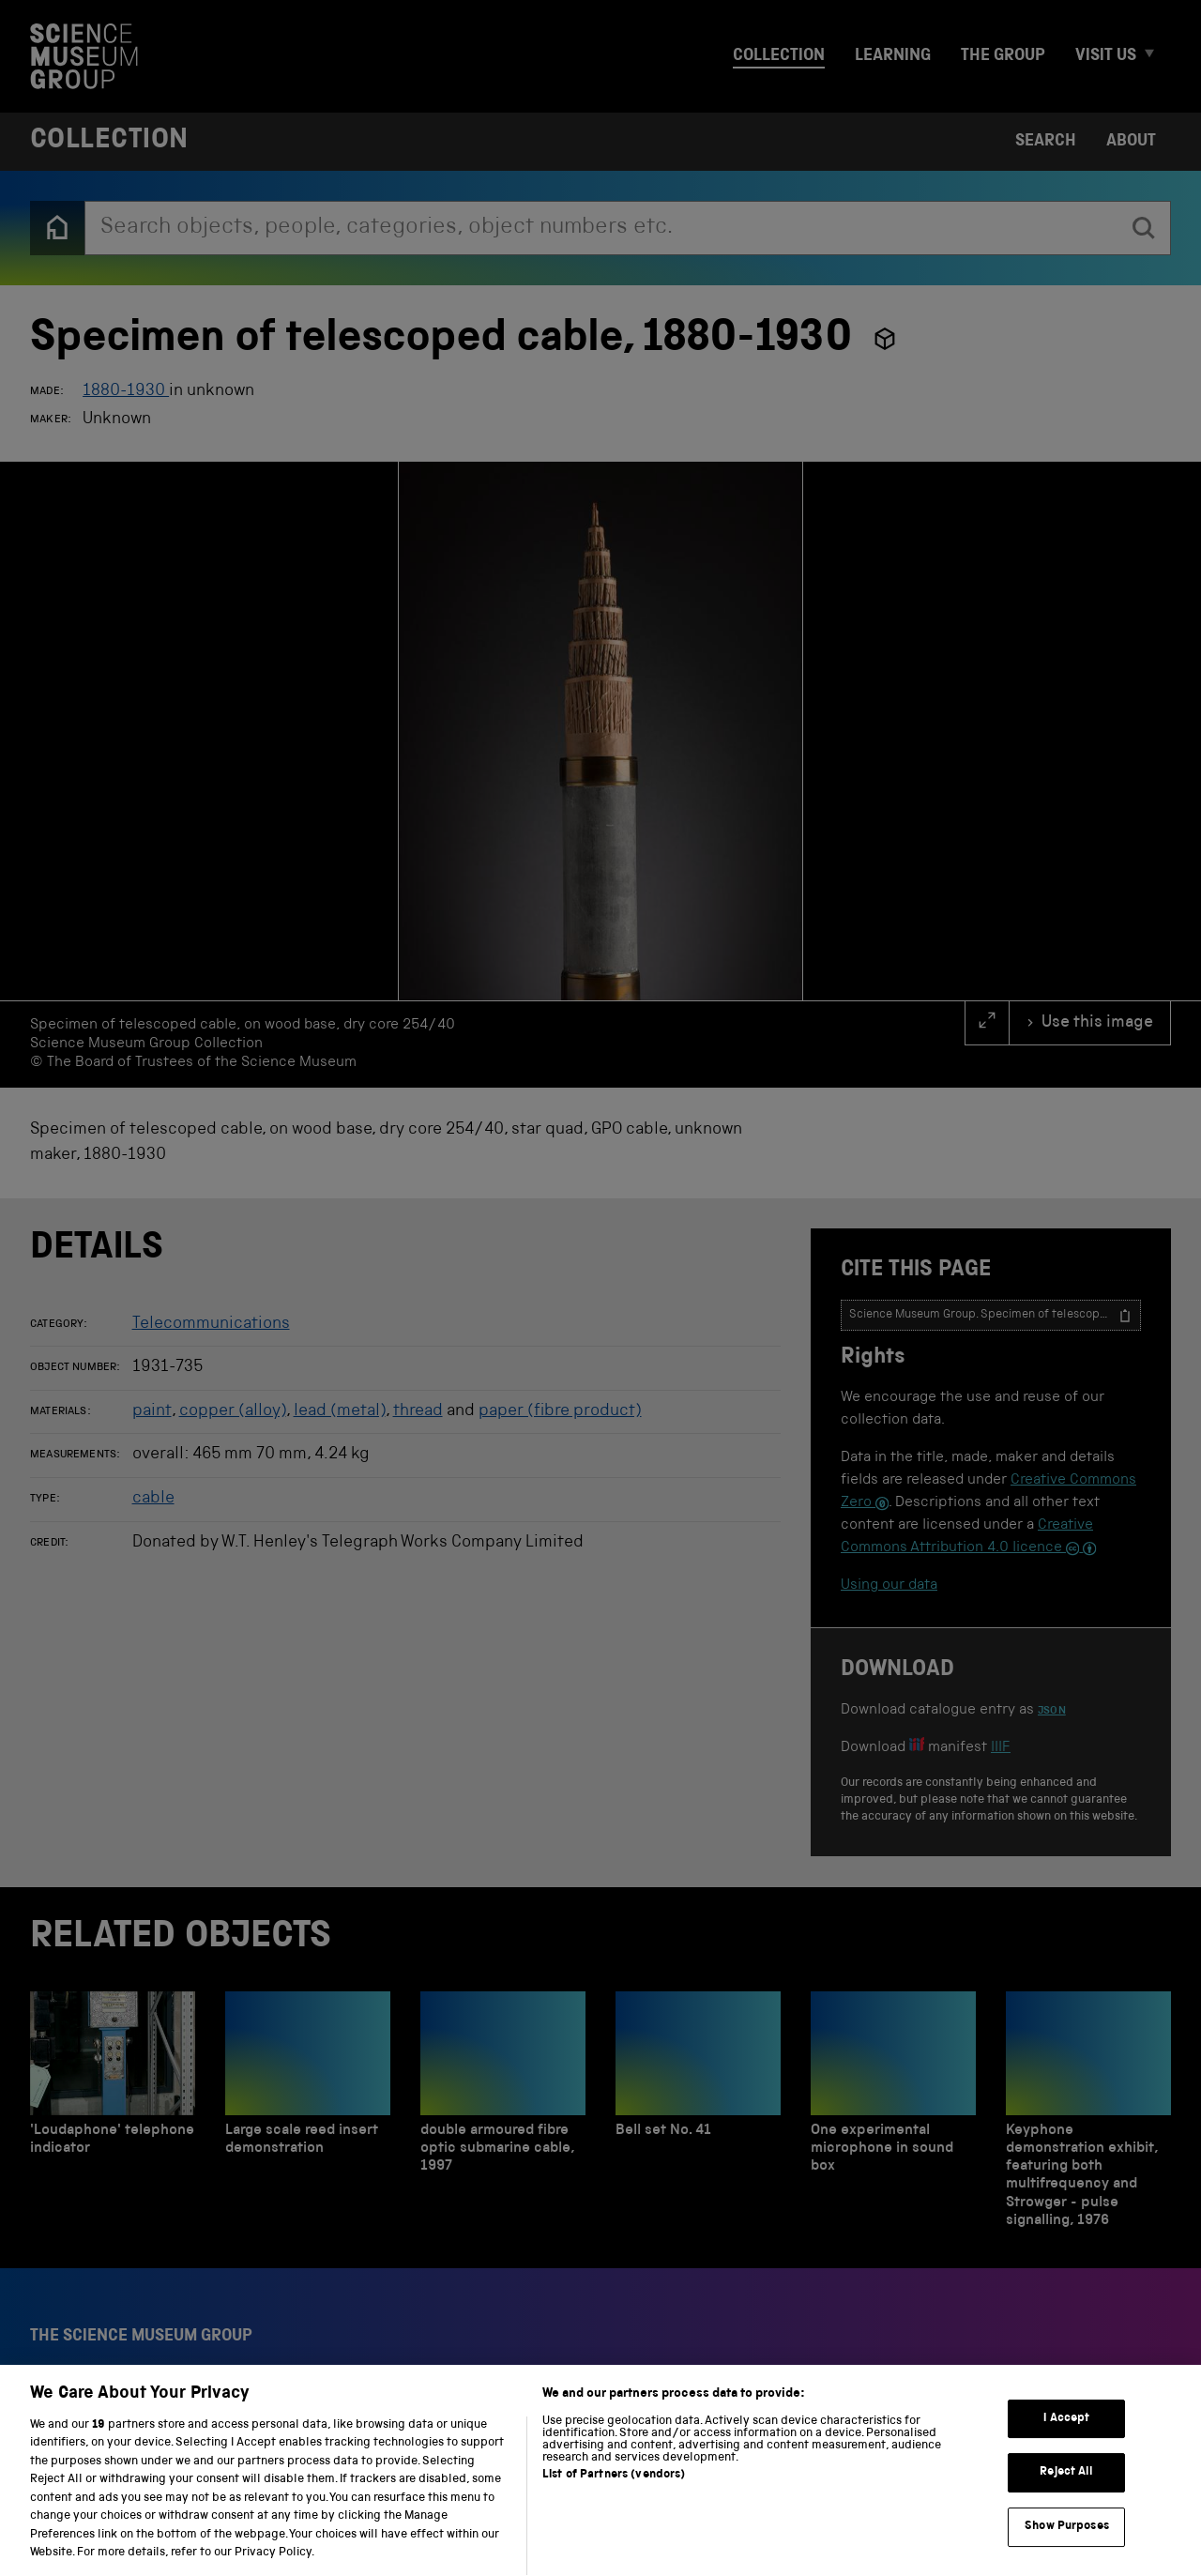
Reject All (1066, 2496)
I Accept (1066, 2441)
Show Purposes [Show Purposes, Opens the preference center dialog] (1067, 2549)
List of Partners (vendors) (613, 2498)
